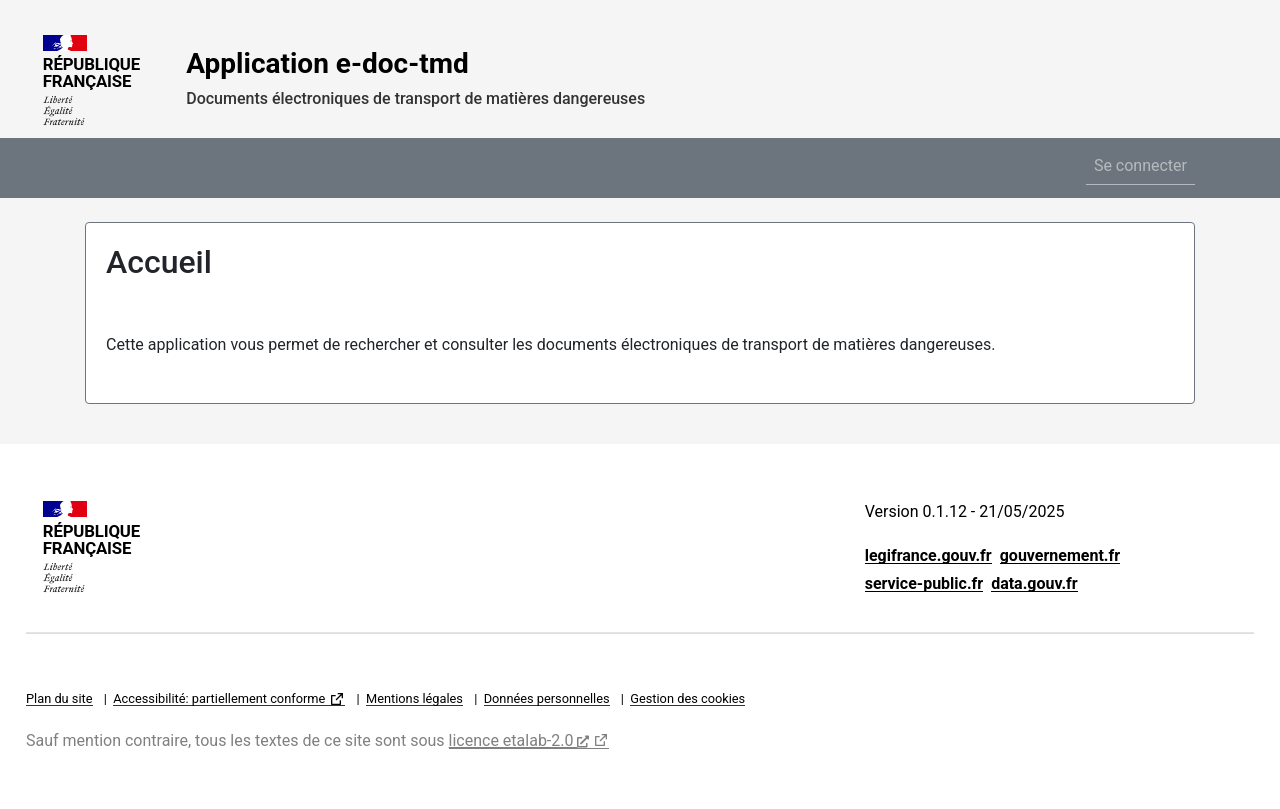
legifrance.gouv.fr (928, 555)
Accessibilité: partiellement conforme (219, 698)
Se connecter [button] (1140, 165)
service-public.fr (924, 583)
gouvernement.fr (1060, 555)
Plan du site (59, 698)
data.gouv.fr (1034, 583)
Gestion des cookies (687, 698)
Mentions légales (414, 698)
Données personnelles (547, 698)
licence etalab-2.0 (519, 740)
